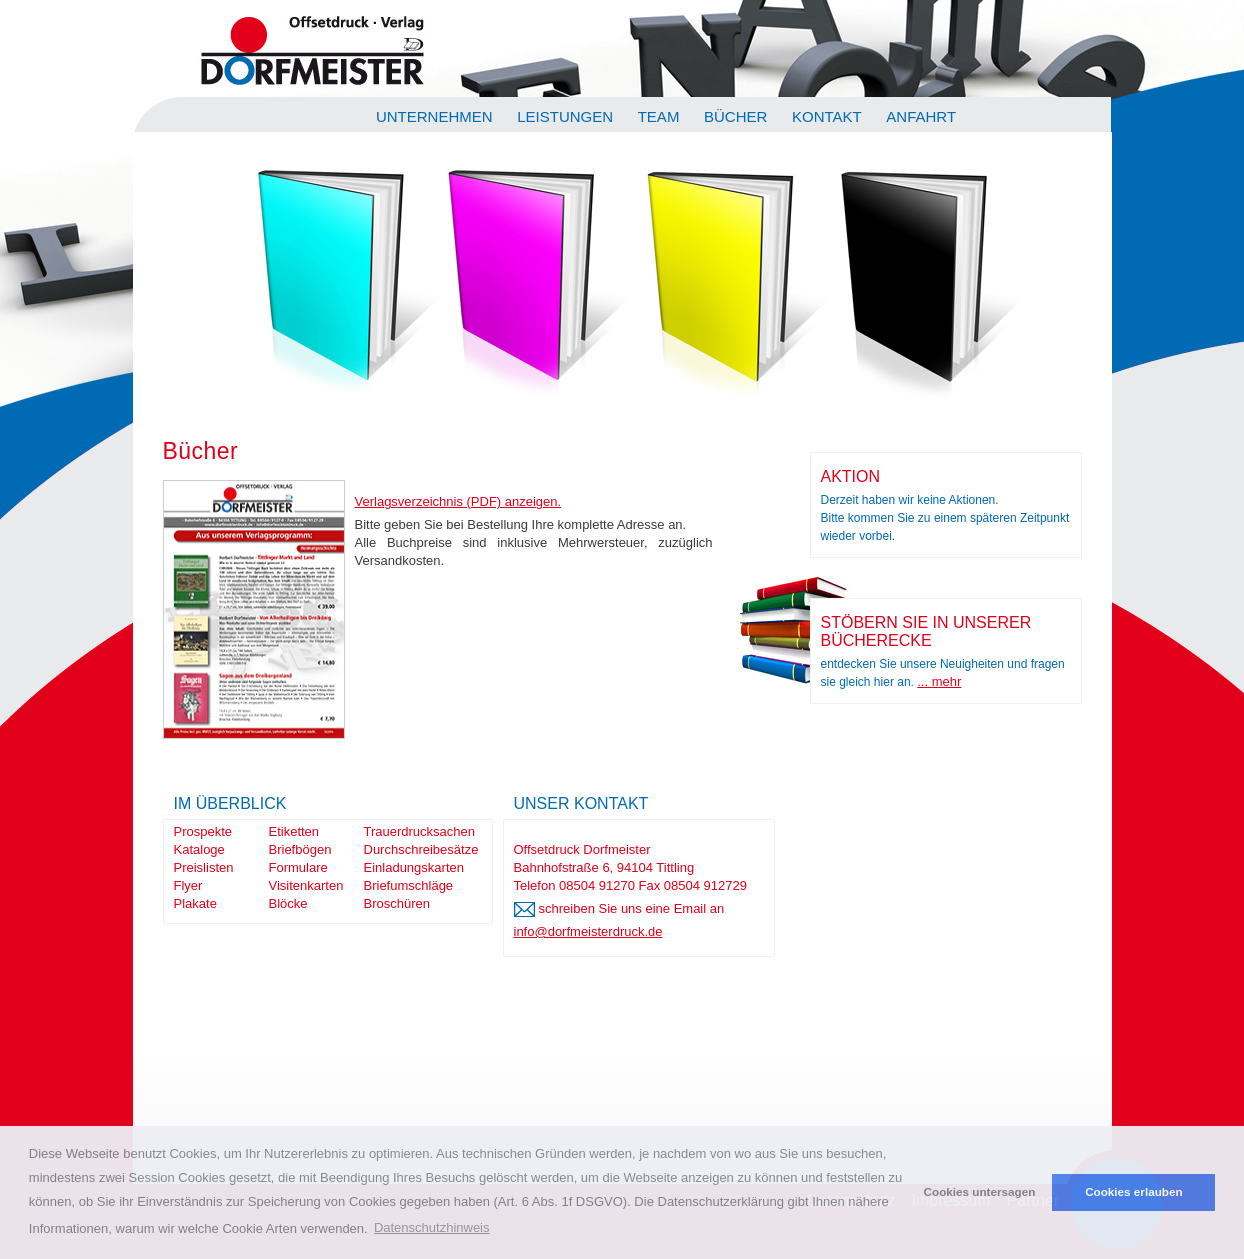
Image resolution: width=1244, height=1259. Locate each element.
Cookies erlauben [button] (1133, 1191)
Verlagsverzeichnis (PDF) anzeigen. (458, 501)
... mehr (939, 681)
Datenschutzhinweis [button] (432, 1227)
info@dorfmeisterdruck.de (588, 931)
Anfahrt (921, 116)
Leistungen (565, 116)
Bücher (735, 116)
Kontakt (827, 116)
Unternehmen (434, 116)
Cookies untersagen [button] (980, 1191)
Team (659, 116)
